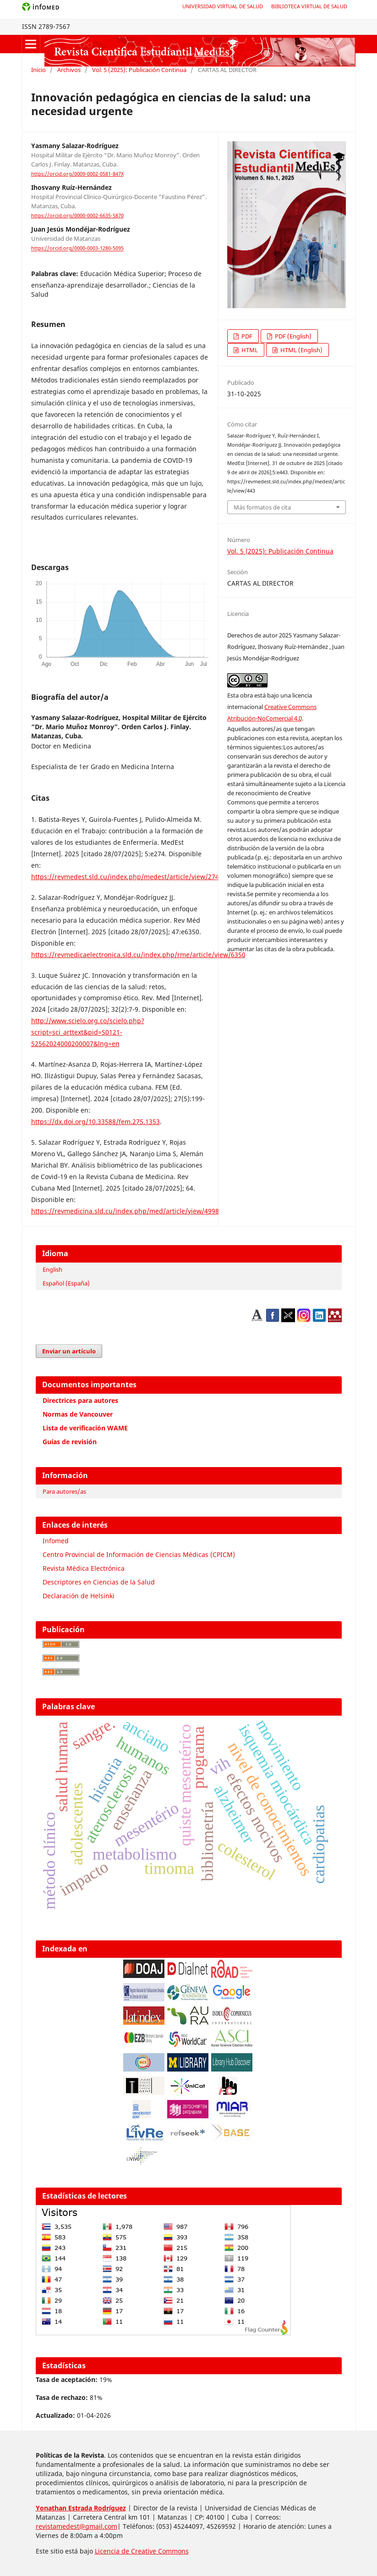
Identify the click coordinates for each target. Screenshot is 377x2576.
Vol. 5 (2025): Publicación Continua (139, 70)
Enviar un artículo (69, 1351)
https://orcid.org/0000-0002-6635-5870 (77, 215)
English (52, 1269)
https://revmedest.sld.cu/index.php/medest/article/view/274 (125, 876)
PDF (246, 336)
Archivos (69, 70)
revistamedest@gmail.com (76, 2526)
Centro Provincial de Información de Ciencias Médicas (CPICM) (139, 1554)
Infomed (56, 1540)
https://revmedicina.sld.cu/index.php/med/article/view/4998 (125, 1211)
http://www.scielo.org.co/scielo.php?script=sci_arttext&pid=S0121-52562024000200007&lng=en (87, 1032)
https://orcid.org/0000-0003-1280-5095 (77, 248)
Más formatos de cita (262, 507)
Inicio (38, 70)
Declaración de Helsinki (79, 1595)
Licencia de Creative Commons (142, 2551)
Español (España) (66, 1283)
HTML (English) (300, 350)
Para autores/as (64, 1491)
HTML (249, 350)
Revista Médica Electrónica (84, 1568)
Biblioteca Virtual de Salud (309, 6)
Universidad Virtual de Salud (222, 6)
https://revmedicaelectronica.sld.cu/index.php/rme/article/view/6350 (138, 954)
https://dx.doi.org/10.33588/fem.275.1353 (95, 1121)
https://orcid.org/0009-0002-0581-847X (77, 174)
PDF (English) (292, 336)
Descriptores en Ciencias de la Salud (99, 1582)
